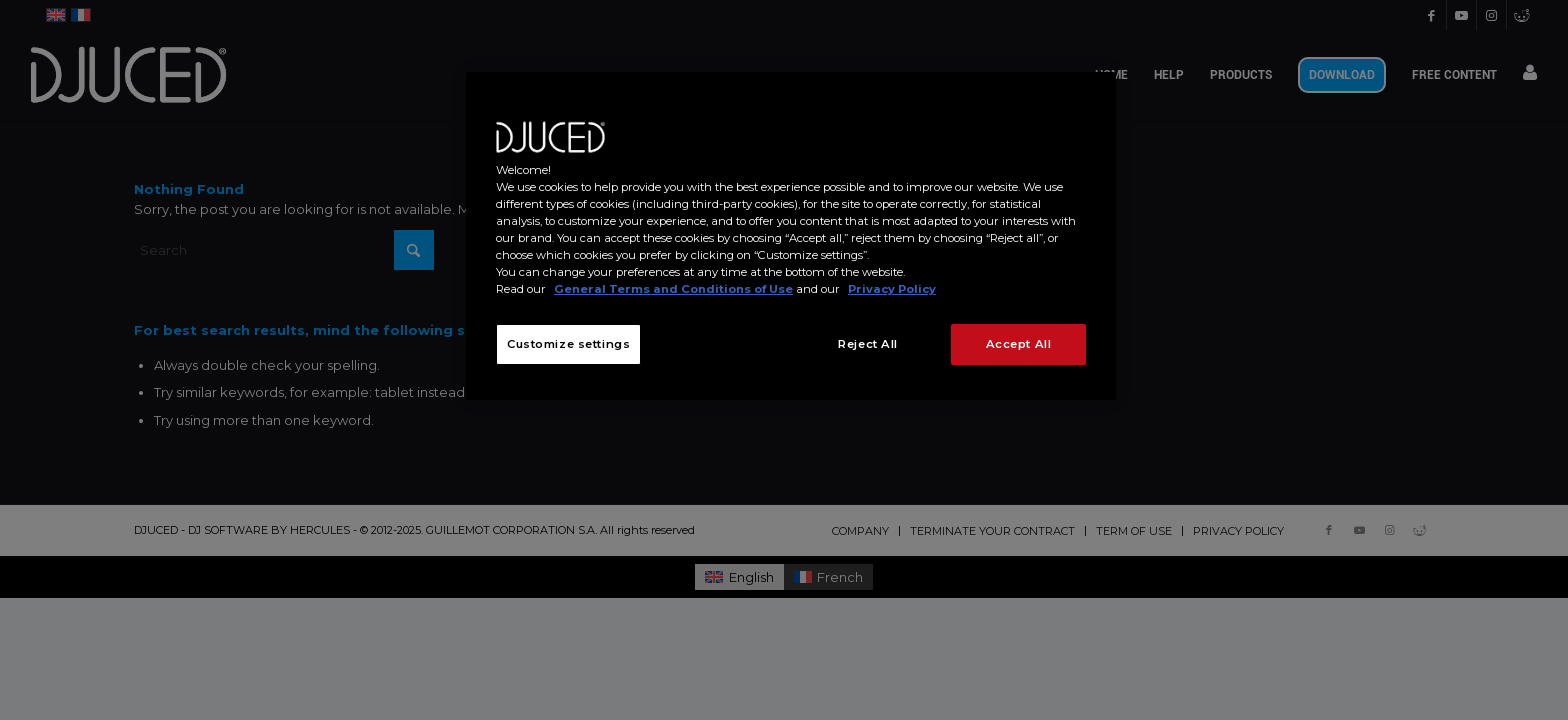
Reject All (868, 344)
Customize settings (568, 344)
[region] (791, 236)
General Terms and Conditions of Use (673, 289)
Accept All (1019, 344)
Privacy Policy (892, 289)
